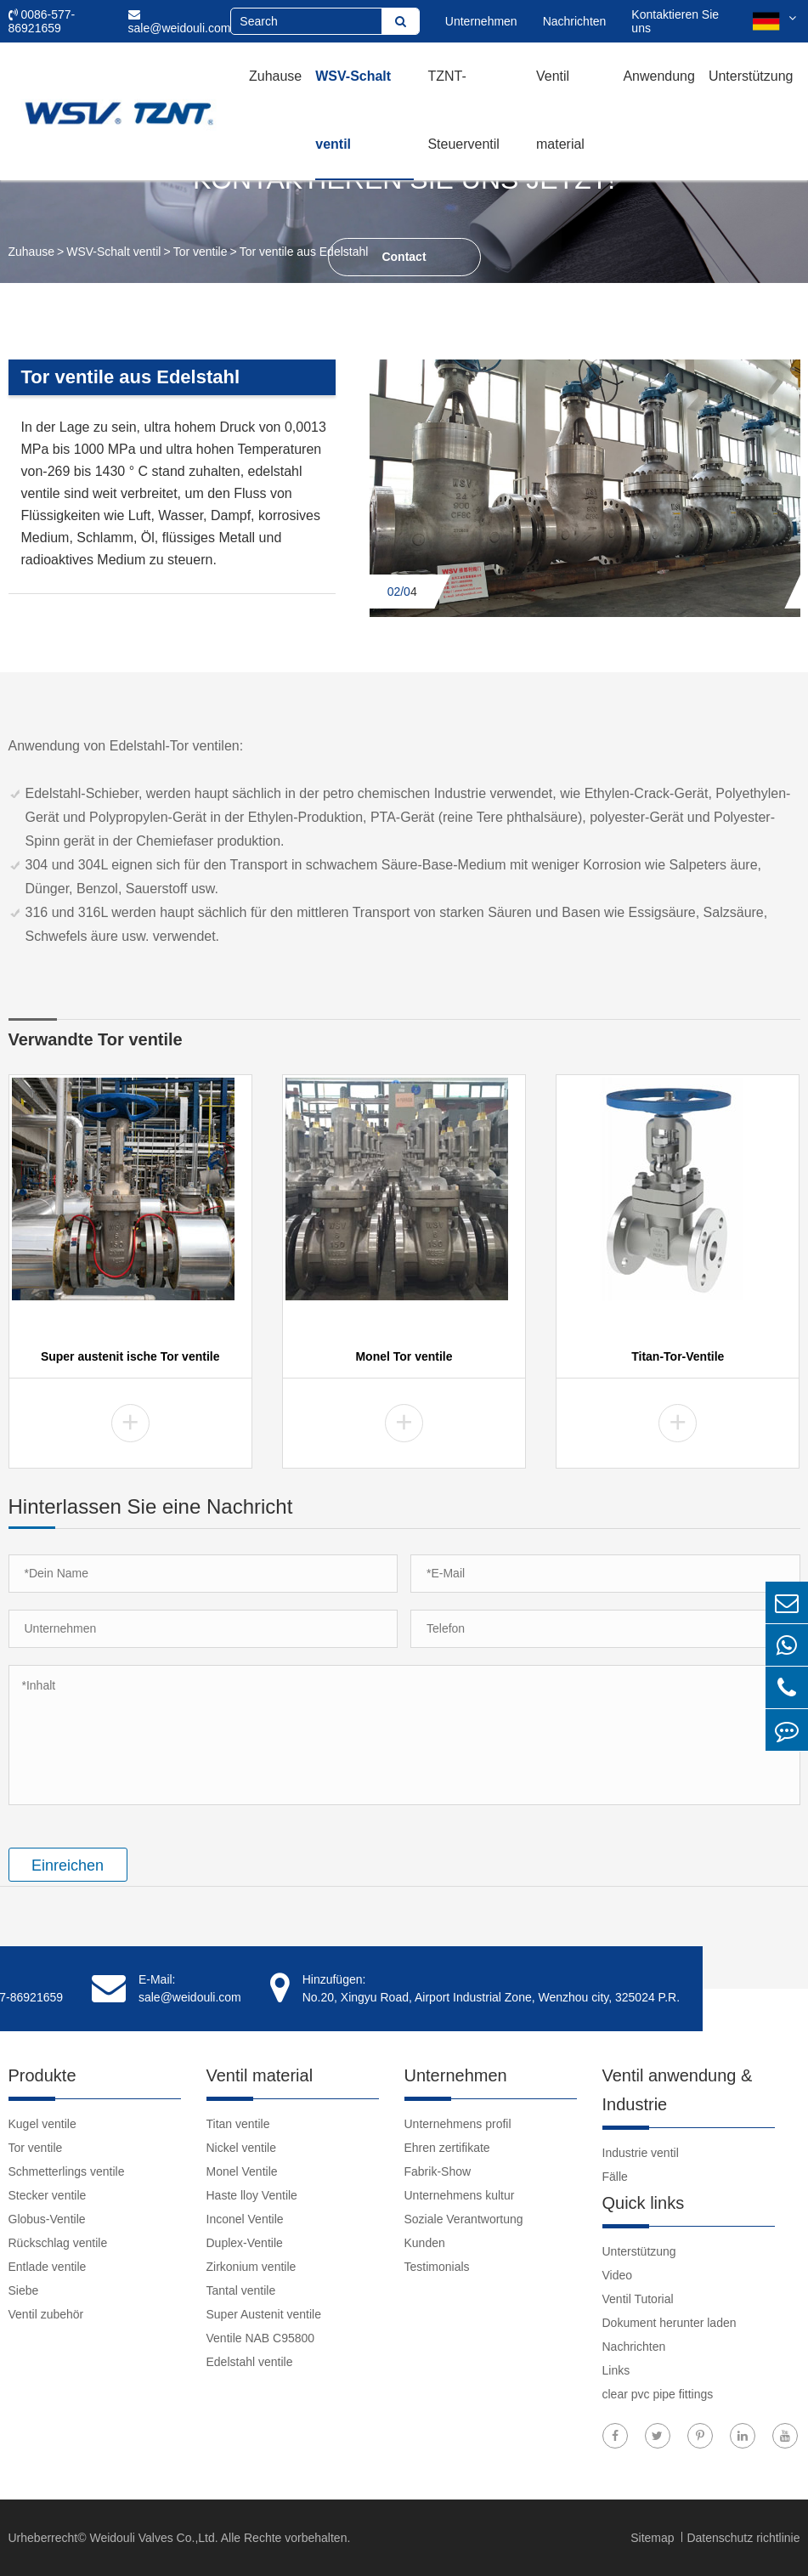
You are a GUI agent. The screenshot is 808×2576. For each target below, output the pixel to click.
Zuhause (275, 76)
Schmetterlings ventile (66, 2171)
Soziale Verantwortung (463, 2219)
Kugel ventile (42, 2124)
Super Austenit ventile (263, 2314)
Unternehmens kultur (459, 2195)
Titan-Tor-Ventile (677, 1356)
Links (616, 2370)
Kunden (424, 2243)
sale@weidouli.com (179, 21)
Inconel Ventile (245, 2219)
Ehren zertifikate (447, 2147)
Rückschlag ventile (58, 2243)
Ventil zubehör (46, 2314)
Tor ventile (200, 251)
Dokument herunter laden (669, 2323)
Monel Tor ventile (403, 1356)
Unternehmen (481, 21)
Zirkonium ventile (251, 2266)
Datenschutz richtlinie (743, 2538)
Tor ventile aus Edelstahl (304, 251)
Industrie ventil (640, 2153)
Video (617, 2275)
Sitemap (653, 2538)
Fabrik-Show (438, 2171)
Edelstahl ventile (249, 2362)
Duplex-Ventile (244, 2243)
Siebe (23, 2290)
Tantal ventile (241, 2290)
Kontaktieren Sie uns (675, 21)
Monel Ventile (242, 2171)
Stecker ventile (47, 2195)
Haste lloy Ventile (251, 2195)
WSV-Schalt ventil (353, 110)
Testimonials (437, 2266)
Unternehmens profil (457, 2124)
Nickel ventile (241, 2147)
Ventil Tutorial (638, 2299)
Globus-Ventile (47, 2219)
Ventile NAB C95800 (260, 2338)
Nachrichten (575, 21)
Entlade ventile (47, 2266)
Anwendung (659, 76)
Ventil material (560, 110)
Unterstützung (751, 76)
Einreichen (67, 1865)
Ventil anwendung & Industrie (677, 2090)
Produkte (42, 2075)
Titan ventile (238, 2124)
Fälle (615, 2176)
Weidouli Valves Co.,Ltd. (153, 2538)
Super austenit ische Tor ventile (130, 1356)
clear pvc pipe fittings (658, 2394)
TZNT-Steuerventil (463, 110)
